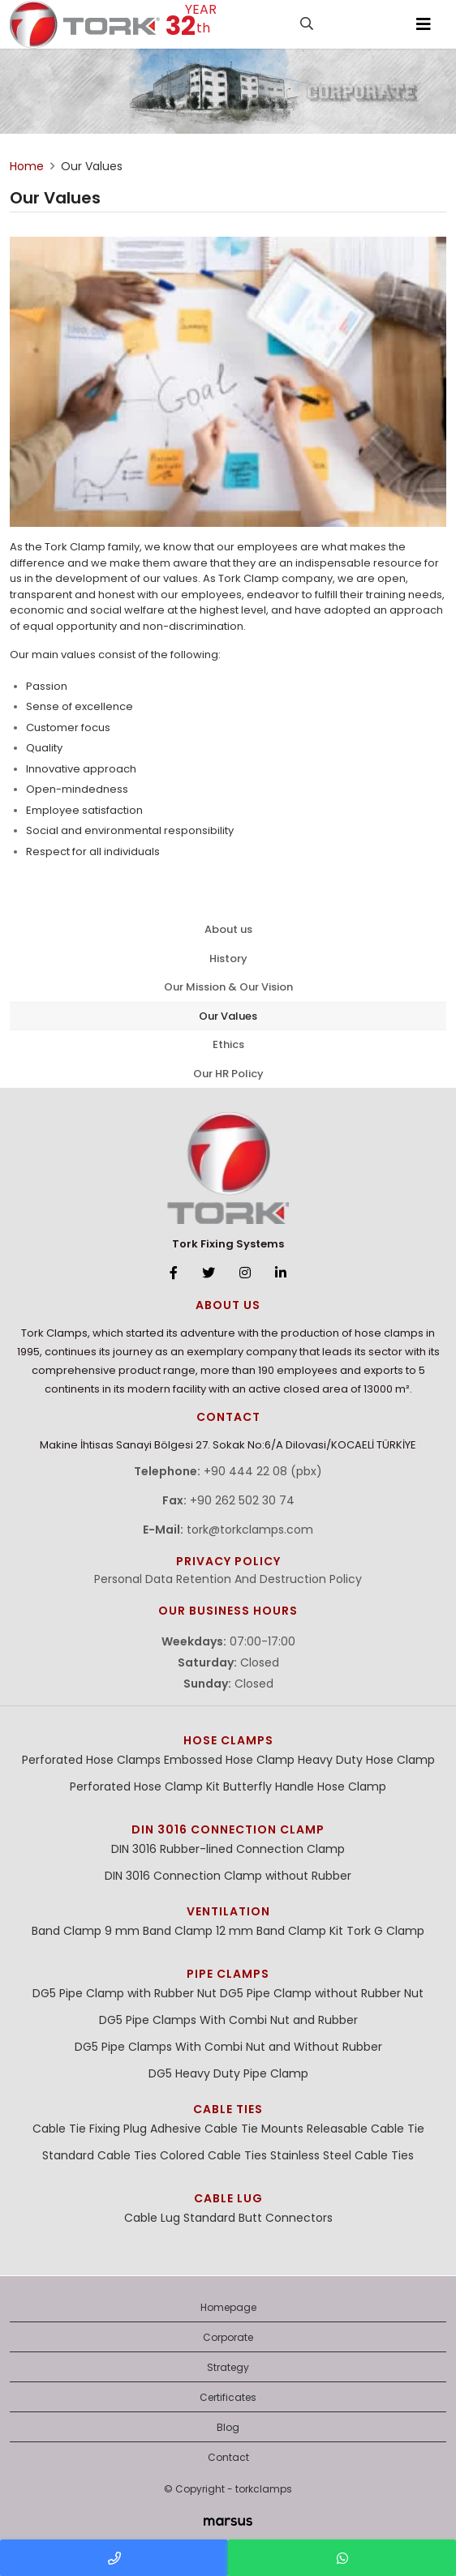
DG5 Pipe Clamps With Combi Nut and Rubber (228, 2020)
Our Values (228, 1016)
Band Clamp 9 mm (86, 1931)
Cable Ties (228, 2109)
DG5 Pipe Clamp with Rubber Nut (124, 1993)
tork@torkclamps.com (250, 1529)
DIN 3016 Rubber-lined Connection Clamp (228, 1849)
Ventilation (228, 1911)
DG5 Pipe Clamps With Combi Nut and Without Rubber (228, 2047)
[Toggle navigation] (423, 24)
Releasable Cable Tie (365, 2128)
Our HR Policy (228, 1073)
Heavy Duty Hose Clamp (366, 1760)
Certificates (228, 2397)
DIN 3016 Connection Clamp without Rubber (228, 1876)
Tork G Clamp (385, 1931)
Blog (228, 2427)
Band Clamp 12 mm (198, 1931)
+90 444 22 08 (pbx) (263, 1471)
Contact (228, 2457)
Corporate (228, 2337)
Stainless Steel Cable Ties (342, 2155)
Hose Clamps (228, 1740)
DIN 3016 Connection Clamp (228, 1829)
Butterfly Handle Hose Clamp (304, 1786)
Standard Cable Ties (99, 2155)
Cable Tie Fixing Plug (89, 2128)
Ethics (228, 1044)
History (228, 958)
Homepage (228, 2307)
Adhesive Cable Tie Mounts (226, 2128)
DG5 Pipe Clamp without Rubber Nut (322, 1993)
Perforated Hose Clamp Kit (145, 1786)
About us (228, 929)
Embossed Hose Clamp (229, 1760)
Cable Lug (228, 2198)
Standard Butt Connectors (258, 2218)
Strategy (228, 2367)
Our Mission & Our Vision (228, 987)
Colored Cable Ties (213, 2155)
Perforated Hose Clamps (91, 1760)
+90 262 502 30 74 (242, 1500)
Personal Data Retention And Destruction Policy (228, 1579)
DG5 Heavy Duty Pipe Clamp (228, 2073)
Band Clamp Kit (299, 1931)
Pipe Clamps (228, 1974)
